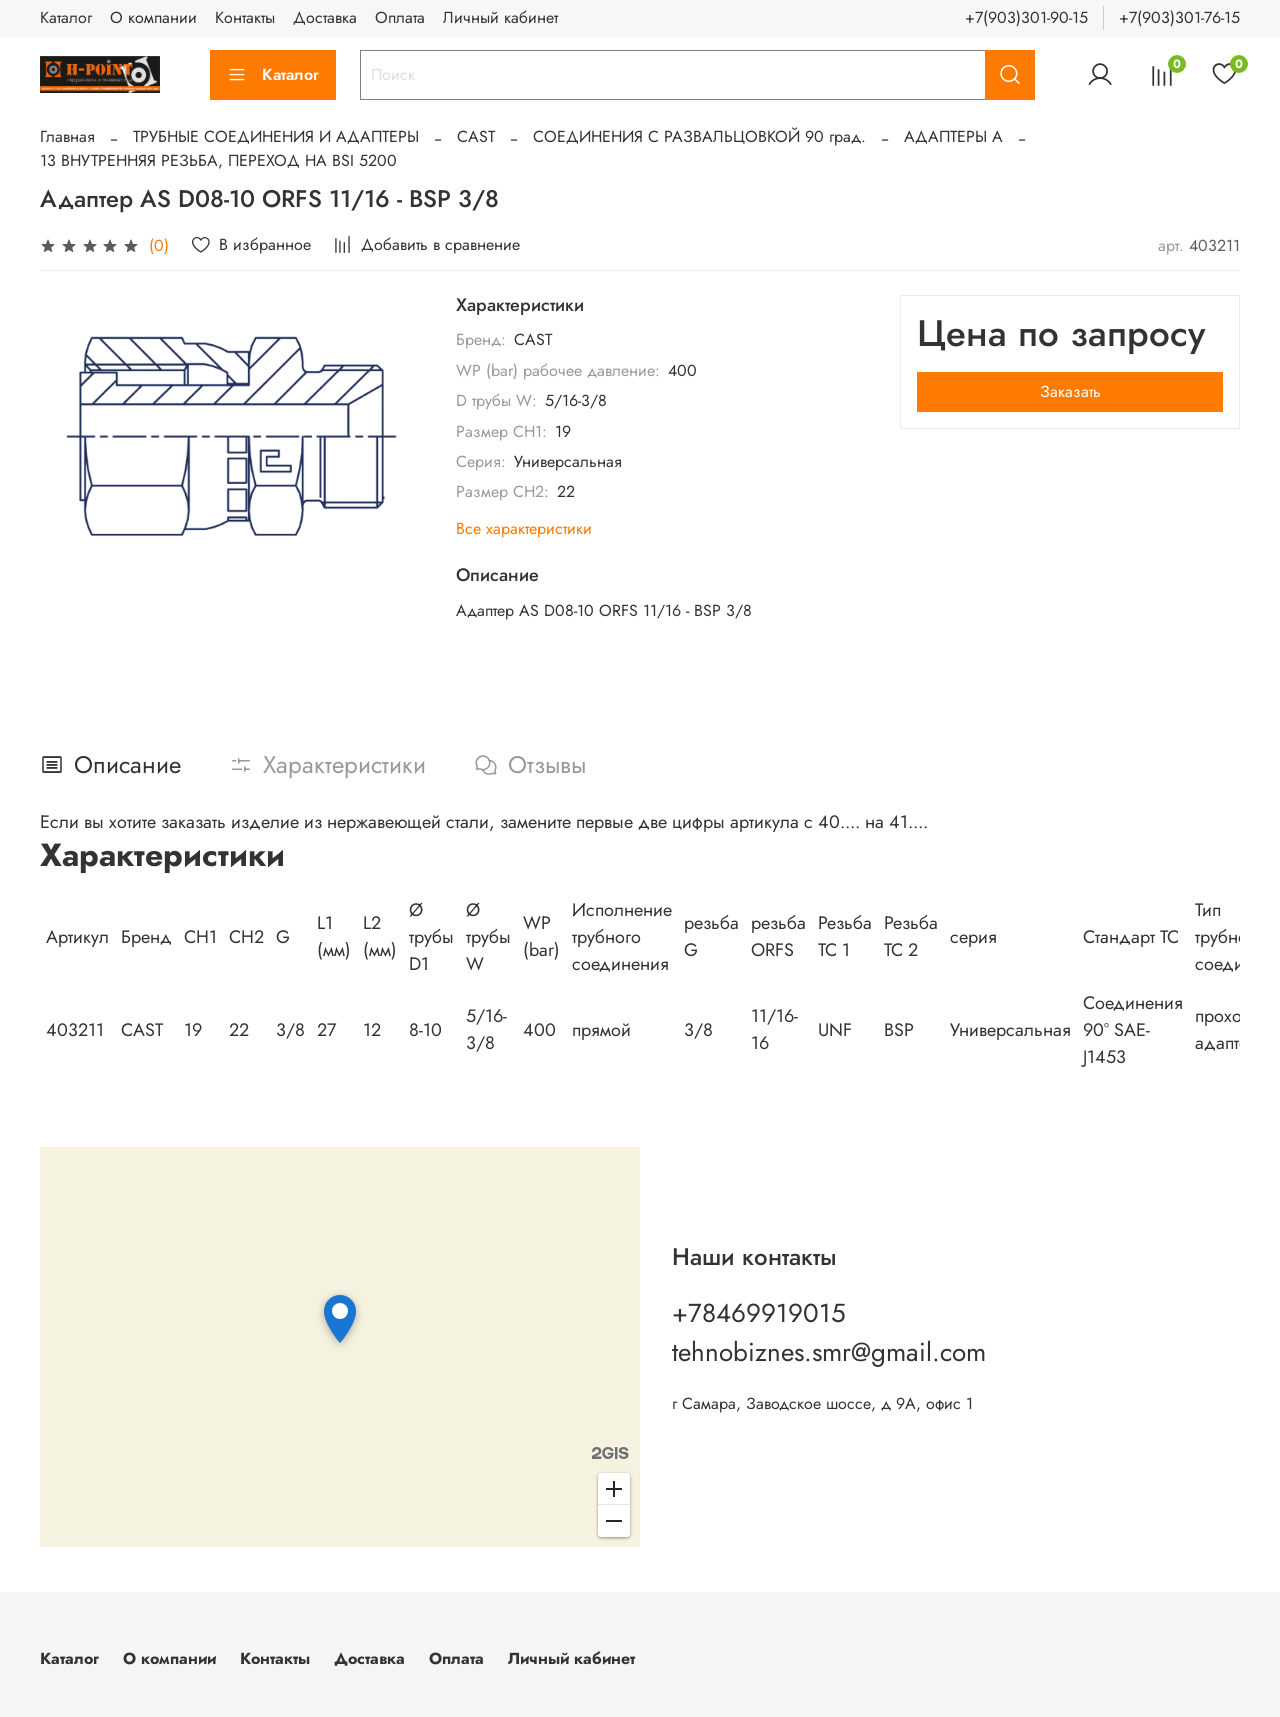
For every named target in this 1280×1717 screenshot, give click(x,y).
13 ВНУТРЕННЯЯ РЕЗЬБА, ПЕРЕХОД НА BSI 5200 (218, 160)
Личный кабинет (500, 17)
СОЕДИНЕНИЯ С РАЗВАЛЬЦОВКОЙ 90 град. (699, 136)
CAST (476, 136)
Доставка (325, 17)
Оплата (400, 17)
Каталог (66, 17)
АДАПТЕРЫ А (953, 136)
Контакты (245, 17)
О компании (153, 17)
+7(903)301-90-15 (1026, 17)
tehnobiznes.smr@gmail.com (829, 1352)
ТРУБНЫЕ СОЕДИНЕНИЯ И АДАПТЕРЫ (276, 136)
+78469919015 (759, 1313)
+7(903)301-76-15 (1179, 17)
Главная (67, 136)
